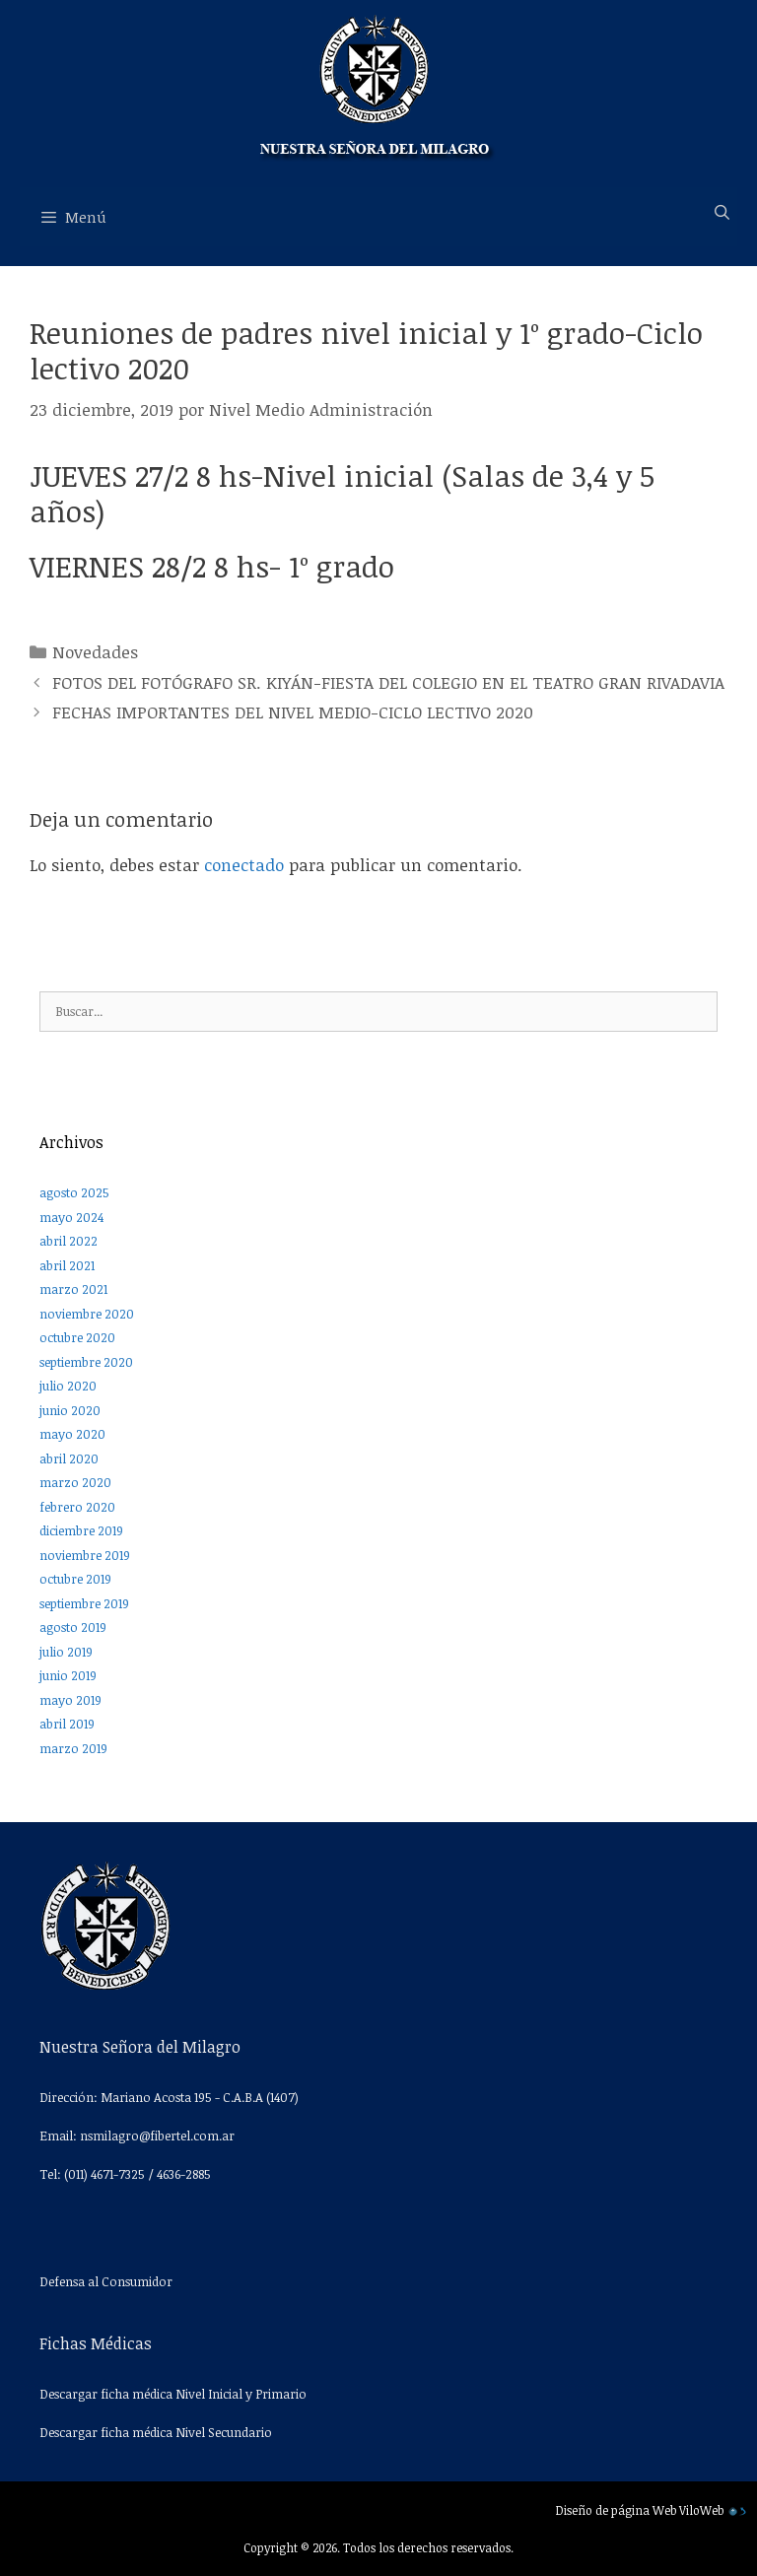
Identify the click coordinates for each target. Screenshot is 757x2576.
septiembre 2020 (86, 1362)
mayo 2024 (71, 1217)
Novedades (95, 652)
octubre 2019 (75, 1579)
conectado (244, 864)
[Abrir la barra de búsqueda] (722, 212)
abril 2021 (67, 1265)
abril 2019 (67, 1723)
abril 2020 (69, 1458)
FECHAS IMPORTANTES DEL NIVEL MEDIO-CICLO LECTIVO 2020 (292, 712)
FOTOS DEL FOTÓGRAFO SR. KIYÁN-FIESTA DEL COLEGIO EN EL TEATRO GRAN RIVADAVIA (388, 682)
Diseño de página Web (616, 2510)
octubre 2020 (77, 1337)
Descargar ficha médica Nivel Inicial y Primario (173, 2394)
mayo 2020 (72, 1434)
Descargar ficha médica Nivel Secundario (155, 2432)
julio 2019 (66, 1652)
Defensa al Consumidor (105, 2281)
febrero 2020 (77, 1507)
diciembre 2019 (81, 1530)
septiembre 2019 (84, 1603)
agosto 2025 (74, 1192)
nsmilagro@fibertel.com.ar (157, 2135)
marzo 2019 (73, 1748)
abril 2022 (68, 1241)
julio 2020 (68, 1385)
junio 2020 (70, 1410)
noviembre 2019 (84, 1555)
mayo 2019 (70, 1700)
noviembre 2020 (86, 1313)
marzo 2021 (73, 1289)
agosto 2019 (72, 1627)
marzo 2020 (75, 1482)
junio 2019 (68, 1675)
